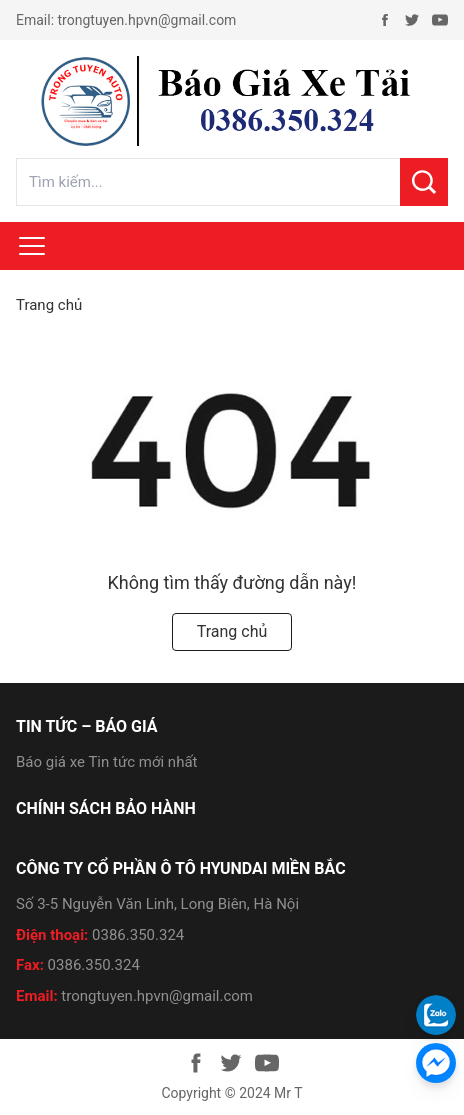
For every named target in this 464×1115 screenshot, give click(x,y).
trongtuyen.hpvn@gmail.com (147, 20)
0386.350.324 (138, 935)
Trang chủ (49, 305)
